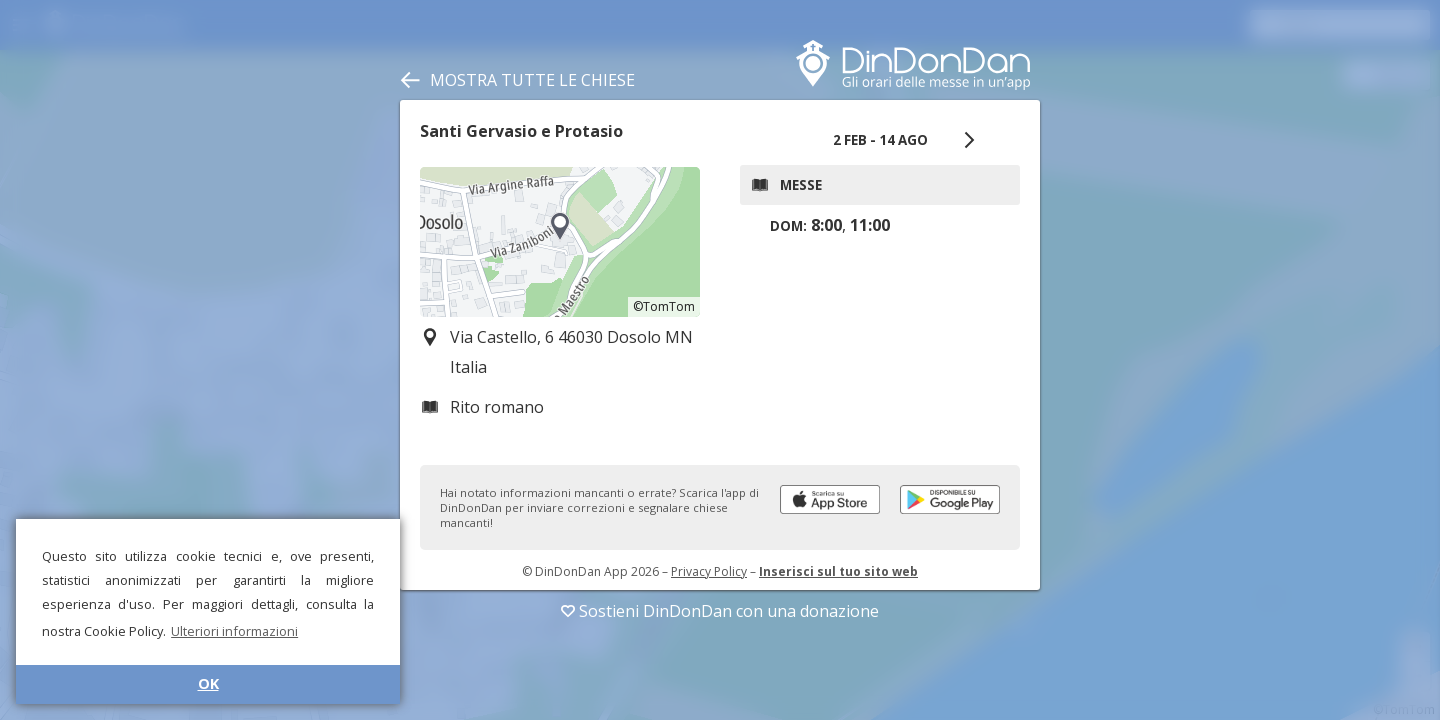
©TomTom (664, 306)
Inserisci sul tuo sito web (838, 571)
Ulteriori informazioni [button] (234, 631)
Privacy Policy (709, 571)
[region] (560, 242)
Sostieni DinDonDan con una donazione (720, 611)
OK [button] (208, 683)
